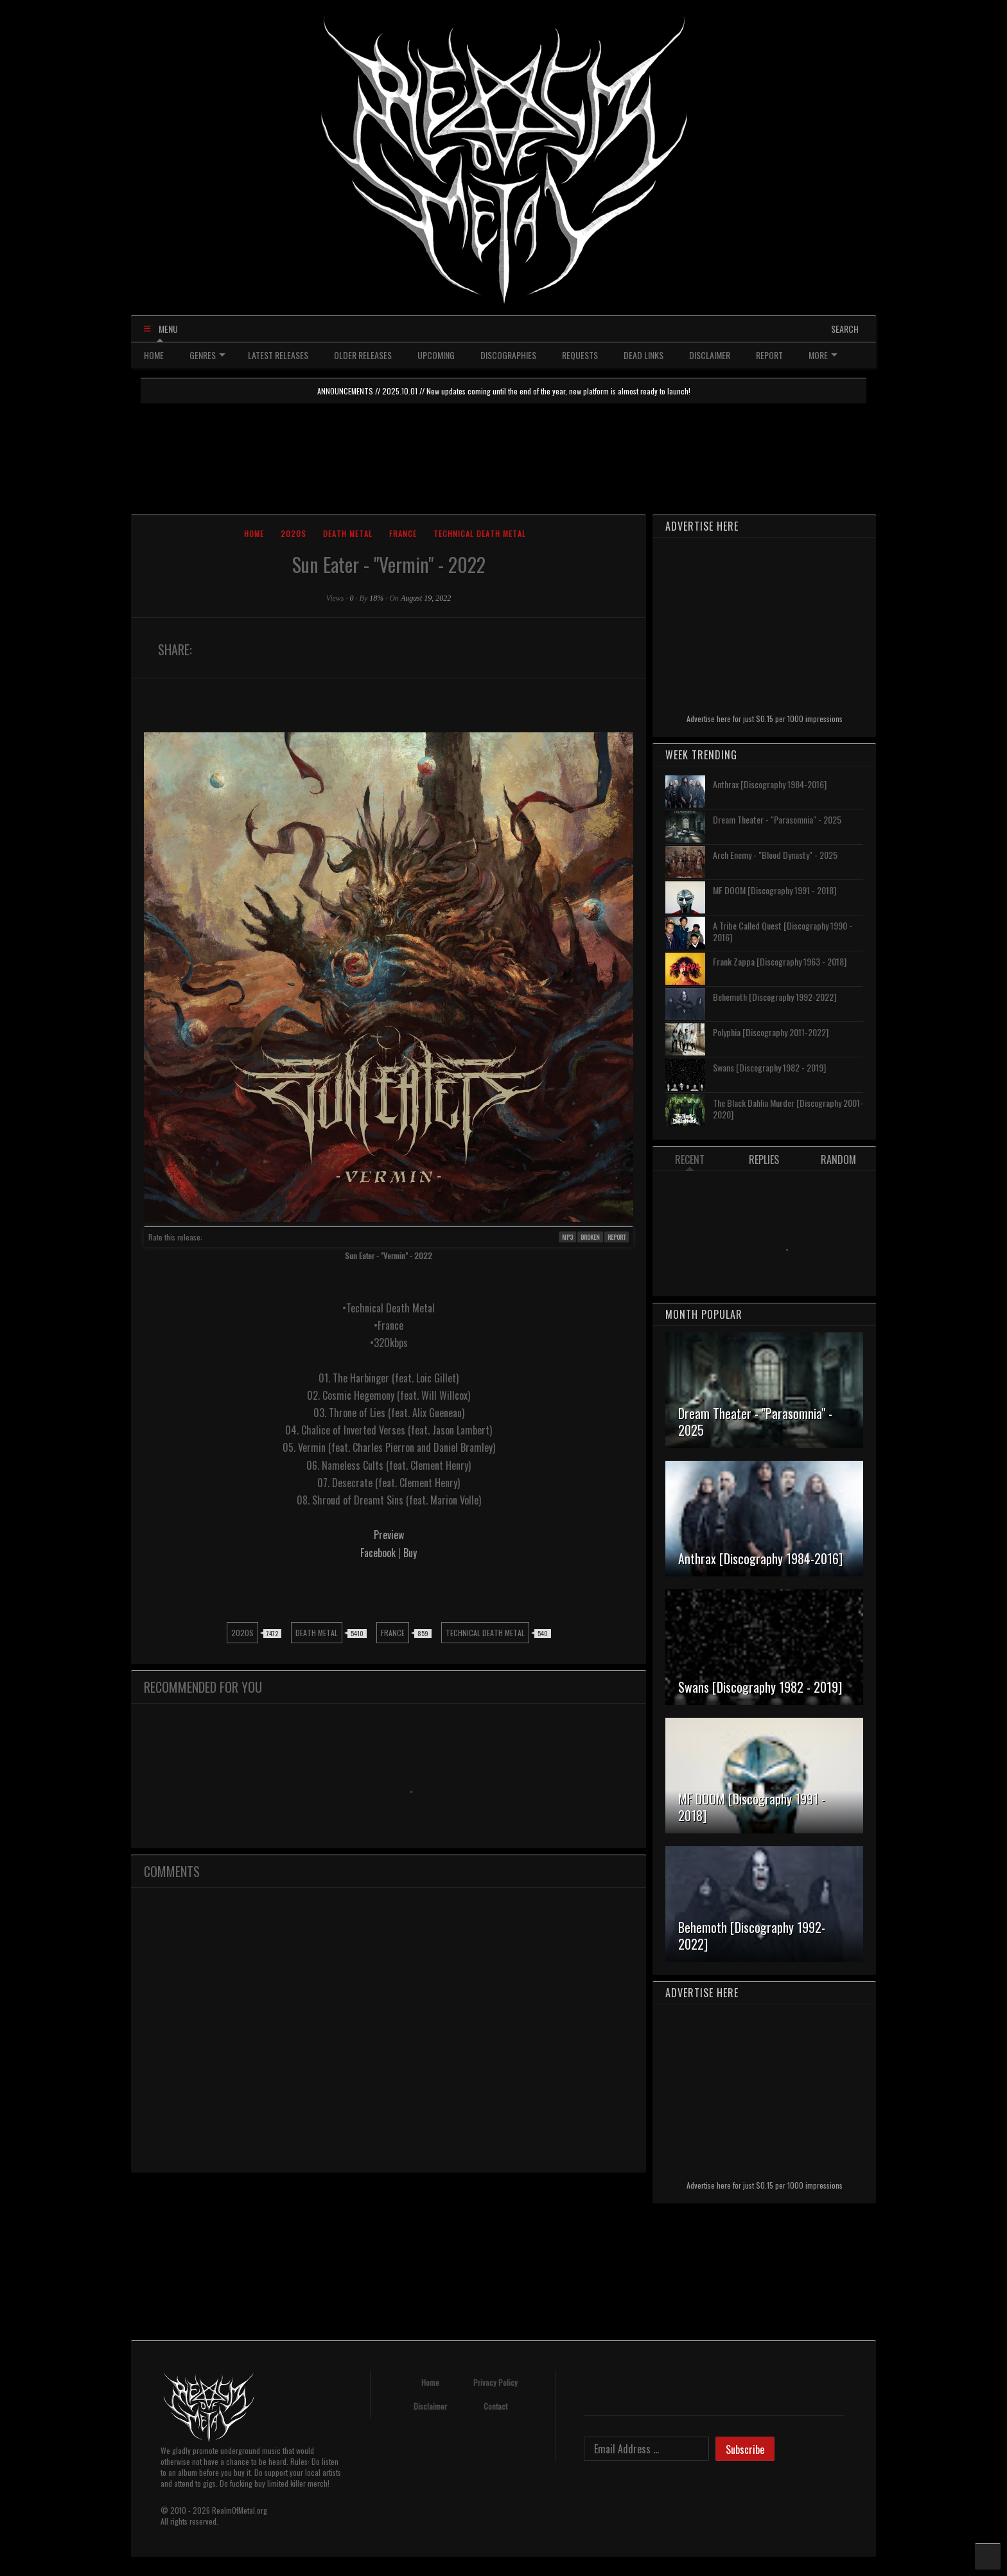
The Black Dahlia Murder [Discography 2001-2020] (788, 1108)
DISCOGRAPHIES (508, 355)
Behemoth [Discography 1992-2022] (774, 996)
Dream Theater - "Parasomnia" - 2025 (777, 819)
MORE (823, 355)
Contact (495, 2406)
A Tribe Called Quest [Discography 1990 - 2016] (782, 931)
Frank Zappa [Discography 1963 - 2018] (779, 961)
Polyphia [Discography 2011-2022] (770, 1032)
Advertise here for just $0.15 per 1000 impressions (765, 718)
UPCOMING (436, 355)
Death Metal (347, 533)
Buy (410, 1552)
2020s (293, 533)
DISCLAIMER (709, 355)
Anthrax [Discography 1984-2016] (770, 784)
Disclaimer (430, 2406)
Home (254, 533)
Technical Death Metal (479, 533)
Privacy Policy (495, 2382)
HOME (154, 355)
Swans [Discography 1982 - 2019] (769, 1067)
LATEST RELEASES (278, 355)
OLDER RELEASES (363, 355)
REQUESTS (580, 355)
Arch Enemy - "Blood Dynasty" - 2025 (775, 854)
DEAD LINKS (643, 355)
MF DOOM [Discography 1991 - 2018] (774, 890)
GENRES (207, 355)
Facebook (379, 1552)
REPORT (769, 355)
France (403, 533)
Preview (389, 1534)
